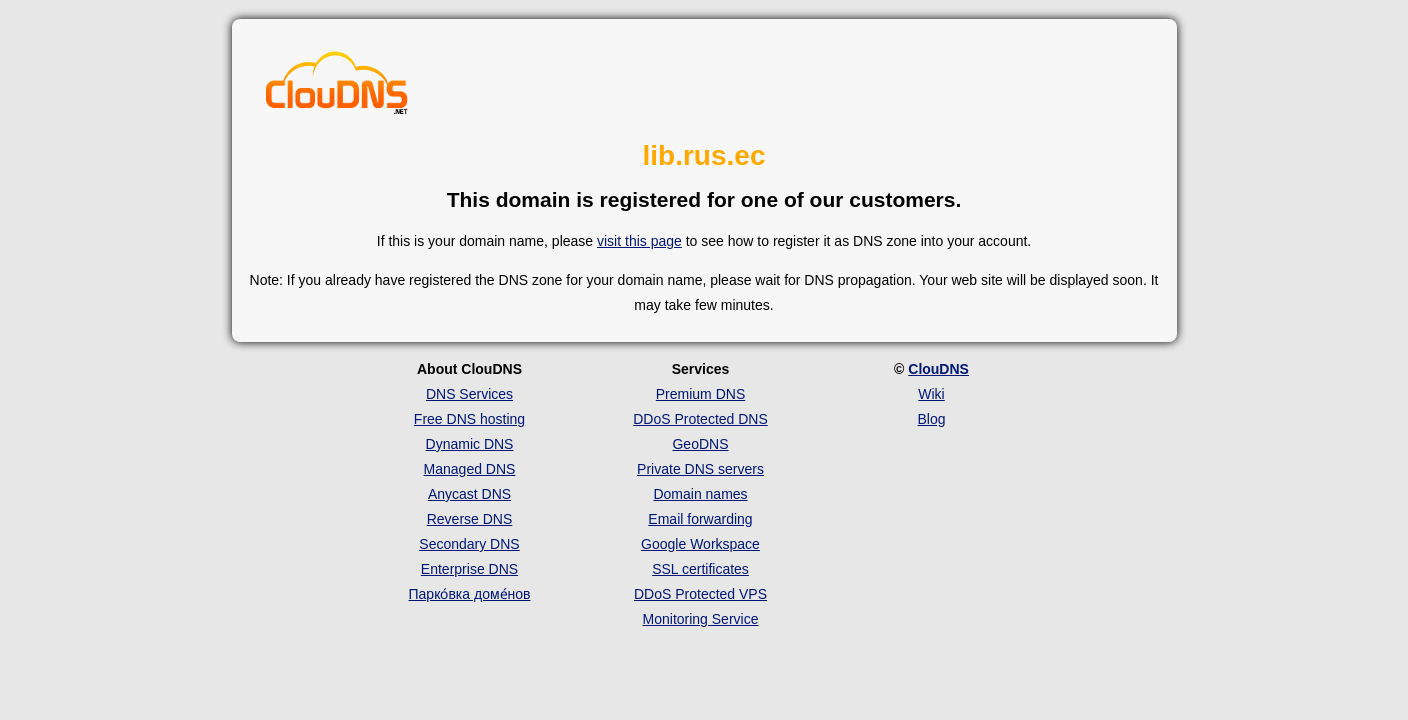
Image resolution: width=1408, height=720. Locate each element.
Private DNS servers (700, 469)
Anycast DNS (469, 494)
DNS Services (469, 394)
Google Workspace (700, 544)
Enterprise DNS (469, 569)
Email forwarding (700, 519)
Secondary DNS (469, 544)
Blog (931, 419)
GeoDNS (700, 444)
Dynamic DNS (470, 444)
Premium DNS (700, 394)
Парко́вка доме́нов (470, 594)
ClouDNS (938, 369)
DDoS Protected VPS (700, 594)
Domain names (700, 494)
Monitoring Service (701, 619)
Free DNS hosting (469, 419)
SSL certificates (700, 569)
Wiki (931, 394)
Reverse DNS (470, 519)
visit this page (639, 241)
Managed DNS (470, 469)
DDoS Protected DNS (700, 419)
